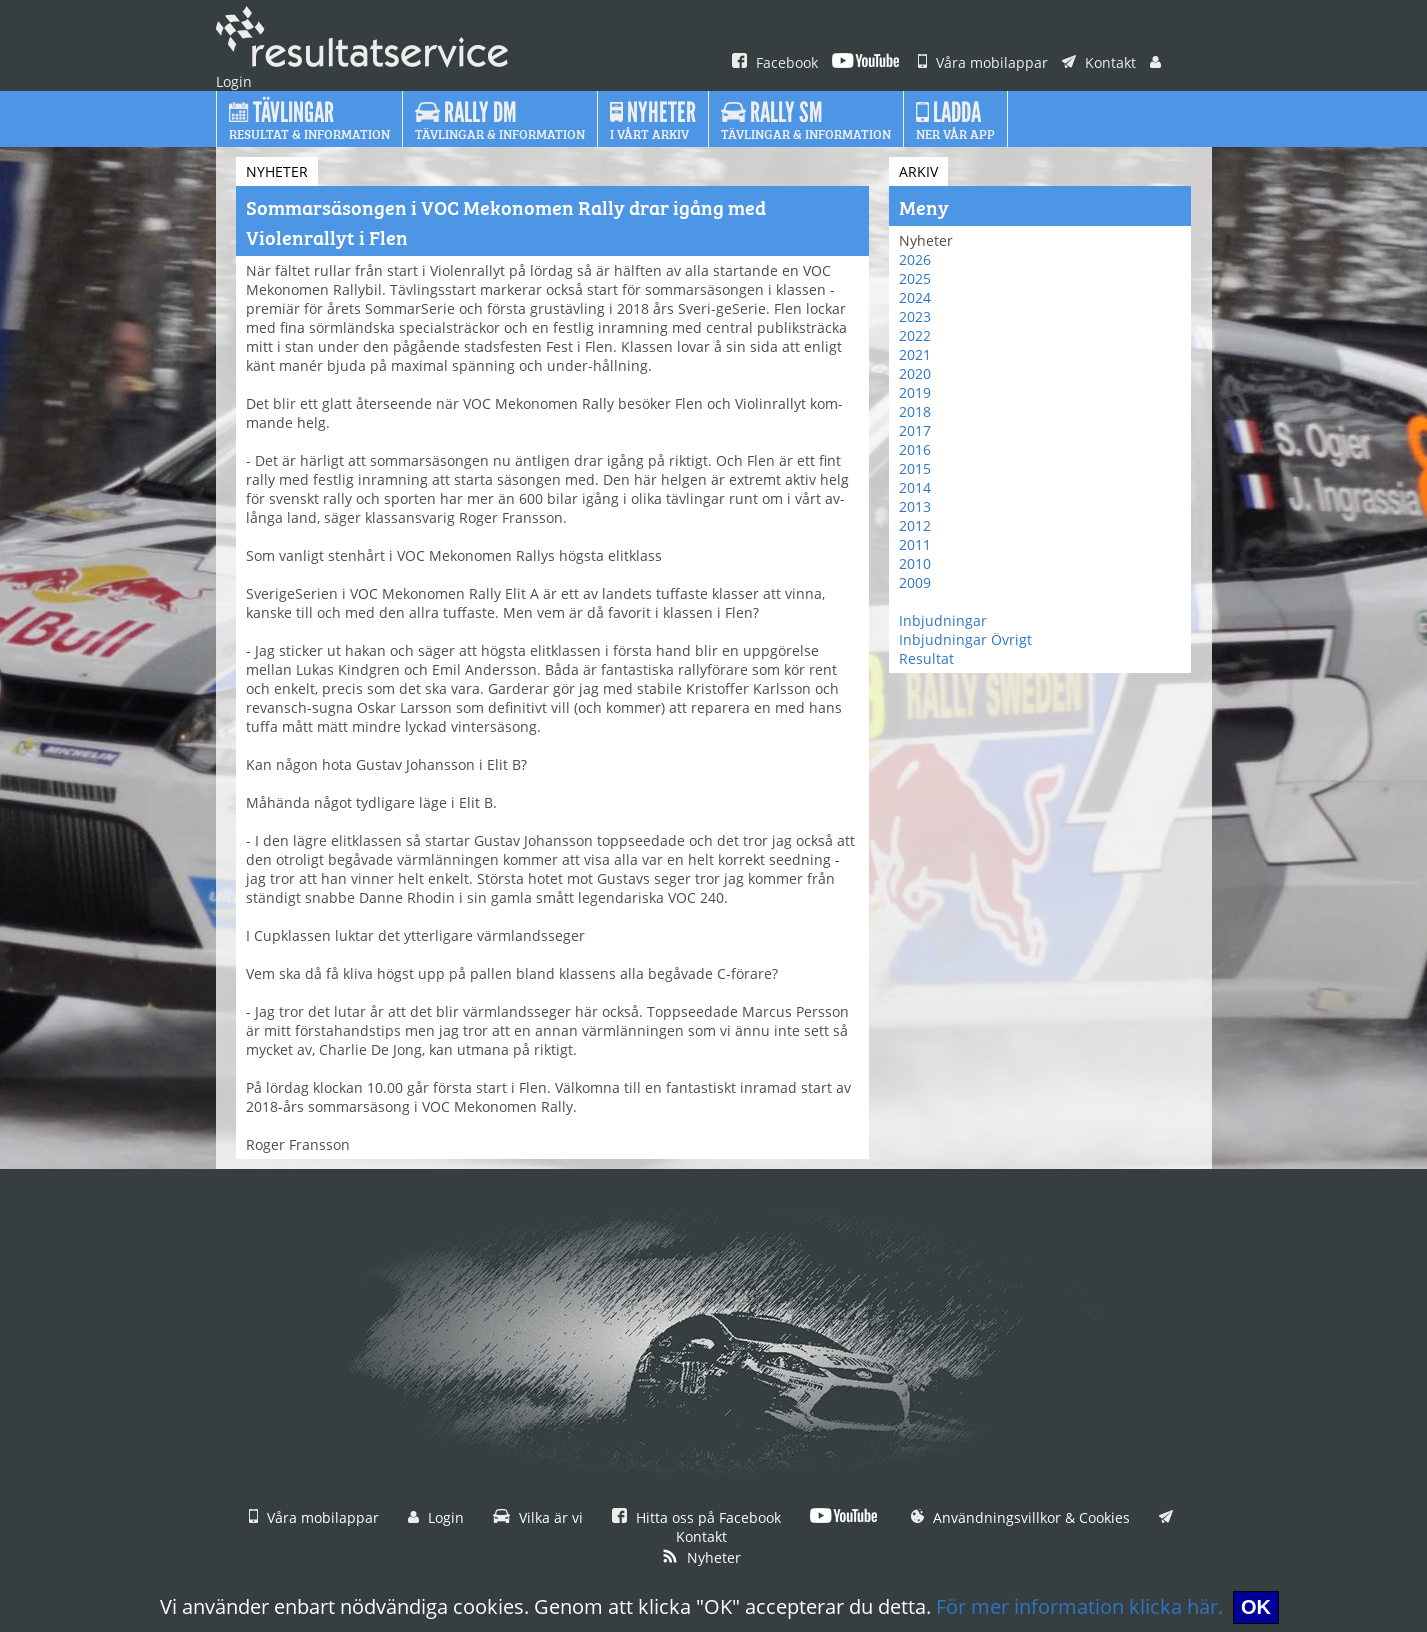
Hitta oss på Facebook (696, 1517)
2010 (915, 563)
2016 (915, 449)
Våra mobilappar (983, 62)
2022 (915, 335)
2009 (915, 582)
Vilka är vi (538, 1517)
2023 (915, 316)
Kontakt (1099, 62)
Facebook (775, 62)
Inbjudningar (943, 620)
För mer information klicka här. (1079, 1606)
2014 (915, 487)
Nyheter (701, 1557)
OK (1256, 1607)
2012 (915, 525)
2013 (915, 506)
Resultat (926, 658)
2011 (915, 544)
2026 (915, 259)
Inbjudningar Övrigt (965, 639)
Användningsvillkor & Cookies (1020, 1517)
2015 (915, 468)
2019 (915, 392)
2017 (915, 430)
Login (436, 1517)
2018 (915, 411)
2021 (915, 354)
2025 (915, 278)
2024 (915, 297)
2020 (915, 373)
